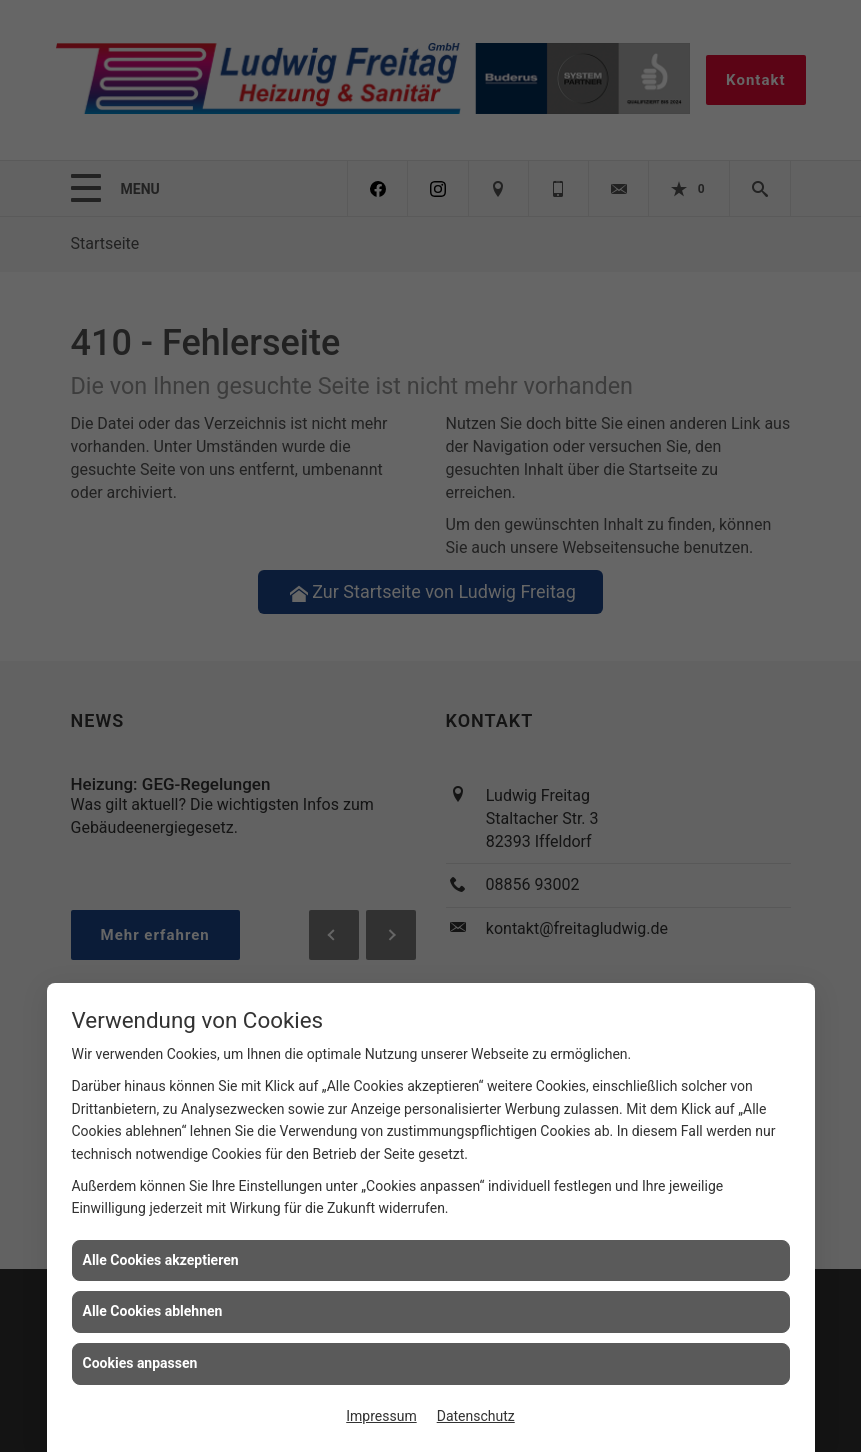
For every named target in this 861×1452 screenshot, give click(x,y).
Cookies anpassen (140, 1363)
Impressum (381, 1416)
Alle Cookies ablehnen (153, 1311)
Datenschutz (476, 1416)
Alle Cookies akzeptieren (161, 1260)
